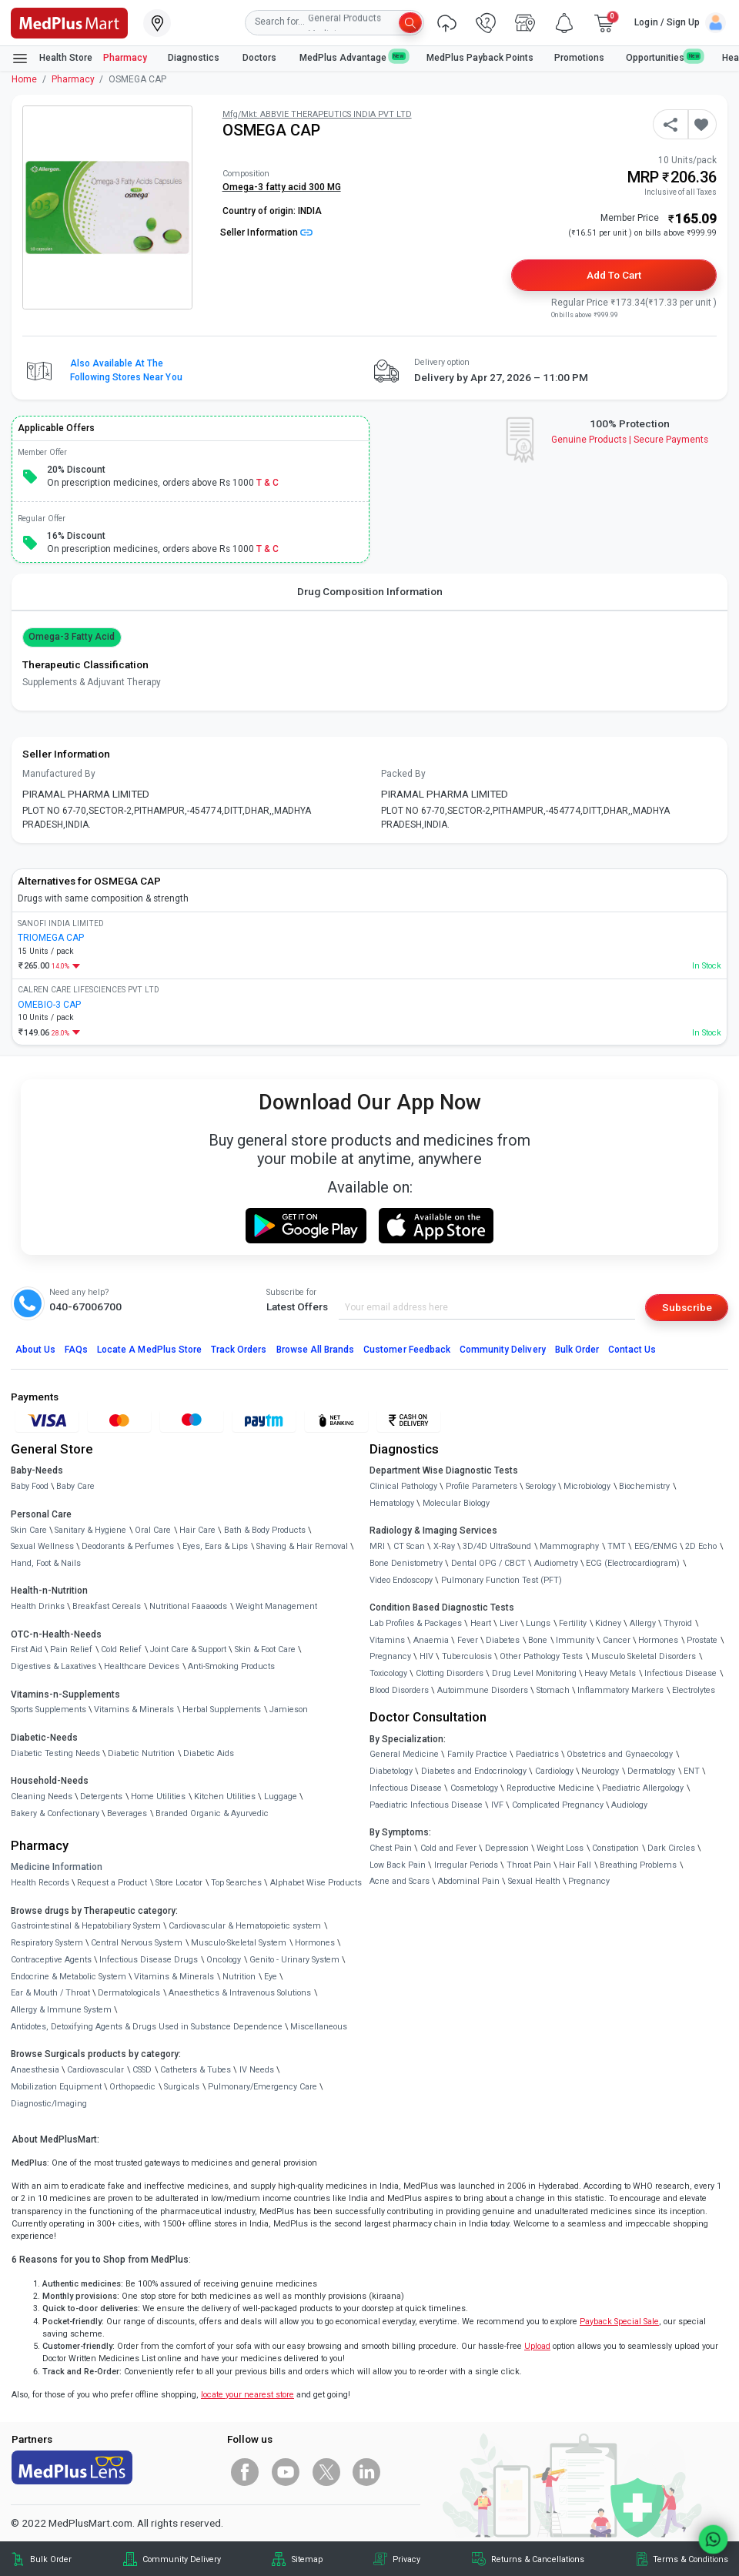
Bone (537, 1640)
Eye (270, 1977)
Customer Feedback (406, 1349)
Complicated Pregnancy (558, 1805)
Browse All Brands (315, 1349)
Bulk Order (577, 1349)
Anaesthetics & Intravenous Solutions (240, 1993)
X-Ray (444, 1546)
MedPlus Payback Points (479, 57)
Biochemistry (644, 1486)
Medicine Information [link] (56, 1867)
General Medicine (404, 1754)
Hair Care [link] (197, 1530)
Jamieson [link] (288, 1710)
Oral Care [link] (153, 1530)
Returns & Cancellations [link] (537, 2559)
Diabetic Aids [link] (208, 1753)
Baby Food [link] (29, 1486)
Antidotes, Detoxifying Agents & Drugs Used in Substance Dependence (147, 2027)
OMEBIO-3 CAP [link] (49, 1004)
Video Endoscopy (401, 1580)
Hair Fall (575, 1865)
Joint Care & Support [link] (188, 1649)
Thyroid (678, 1623)
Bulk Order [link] (51, 2559)
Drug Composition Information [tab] (370, 591)
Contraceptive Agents (51, 1960)
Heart (480, 1623)
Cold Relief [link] (121, 1649)
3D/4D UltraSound (497, 1546)
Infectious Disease (680, 1673)
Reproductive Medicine (550, 1788)
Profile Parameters (481, 1486)
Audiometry (556, 1563)
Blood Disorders (399, 1690)
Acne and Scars (400, 1881)
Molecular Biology (456, 1503)
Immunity (575, 1640)
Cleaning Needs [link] (41, 1796)
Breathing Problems (638, 1865)
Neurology (600, 1771)
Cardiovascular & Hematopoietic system (245, 1926)
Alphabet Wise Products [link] (316, 1883)
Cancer (616, 1640)
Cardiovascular (95, 2070)
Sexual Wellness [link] (42, 1546)
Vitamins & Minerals (174, 1977)
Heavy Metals (610, 1673)
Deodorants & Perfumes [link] (128, 1546)
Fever (467, 1640)
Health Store (52, 58)
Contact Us (632, 1349)
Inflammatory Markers (620, 1690)
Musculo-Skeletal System (238, 1943)
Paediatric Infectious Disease (426, 1805)
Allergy (643, 1623)
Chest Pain (391, 1848)
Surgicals (181, 2087)
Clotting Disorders (449, 1673)
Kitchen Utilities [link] (225, 1796)
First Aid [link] (26, 1649)
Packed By (403, 773)
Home (24, 79)
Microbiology (586, 1486)
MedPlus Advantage (352, 57)
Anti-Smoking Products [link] (231, 1666)
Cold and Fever (448, 1848)
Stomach (553, 1690)
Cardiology (554, 1771)
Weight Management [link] (276, 1606)
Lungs (538, 1623)
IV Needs (256, 2070)
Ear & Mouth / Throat (50, 1993)
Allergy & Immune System (61, 2010)
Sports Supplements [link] (48, 1710)
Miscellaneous (318, 2027)
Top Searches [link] (236, 1883)
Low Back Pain (398, 1865)
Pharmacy (125, 57)
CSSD (142, 2070)
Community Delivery (503, 1349)
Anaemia (431, 1640)
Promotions (579, 57)
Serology (541, 1486)
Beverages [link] (127, 1813)
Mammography (569, 1546)
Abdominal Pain (469, 1881)
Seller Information (266, 232)
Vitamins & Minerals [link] (134, 1710)
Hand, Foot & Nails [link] (46, 1563)
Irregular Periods (466, 1865)
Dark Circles (671, 1848)
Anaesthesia (35, 2070)
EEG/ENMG (655, 1546)
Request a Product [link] (112, 1883)
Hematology (392, 1503)
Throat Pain (529, 1865)
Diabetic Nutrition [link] (141, 1753)
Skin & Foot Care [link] (265, 1649)
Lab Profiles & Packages (416, 1623)
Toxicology (388, 1673)
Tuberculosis (467, 1656)
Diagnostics (195, 57)
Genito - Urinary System (294, 1960)
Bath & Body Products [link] (265, 1530)
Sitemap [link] (307, 2559)
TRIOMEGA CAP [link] (51, 937)
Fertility (573, 1623)
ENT (692, 1771)
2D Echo (701, 1546)
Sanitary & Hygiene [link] (90, 1530)
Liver (509, 1623)
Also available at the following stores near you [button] (126, 370)
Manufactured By (58, 773)
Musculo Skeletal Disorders (643, 1656)
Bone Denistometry (406, 1563)
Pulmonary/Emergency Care (262, 2087)
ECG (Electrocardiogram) (633, 1563)
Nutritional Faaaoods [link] (188, 1606)
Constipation (615, 1848)
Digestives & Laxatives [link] (53, 1666)
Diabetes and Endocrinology (474, 1771)
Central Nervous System (136, 1943)
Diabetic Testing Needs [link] (55, 1753)
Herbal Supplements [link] (221, 1710)
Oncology (223, 1960)
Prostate (702, 1640)
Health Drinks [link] (38, 1606)
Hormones (315, 1943)
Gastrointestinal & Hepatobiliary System (86, 1926)
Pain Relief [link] (71, 1649)
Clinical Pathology (403, 1486)
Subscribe (687, 1307)
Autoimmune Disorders (482, 1690)
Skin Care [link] (29, 1530)
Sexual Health (534, 1881)
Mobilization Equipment (56, 2087)
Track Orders (239, 1349)
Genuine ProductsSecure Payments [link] (630, 439)
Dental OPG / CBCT (488, 1563)
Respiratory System (47, 1943)
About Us (35, 1349)
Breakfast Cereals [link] (106, 1606)
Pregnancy (390, 1656)
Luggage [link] (280, 1796)
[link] (69, 21)
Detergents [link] (101, 1796)
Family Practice (477, 1754)
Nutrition (239, 1977)
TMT (616, 1546)
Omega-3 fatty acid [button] (71, 636)
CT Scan (409, 1546)
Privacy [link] (406, 2559)
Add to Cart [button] (614, 275)
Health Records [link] (40, 1883)
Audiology (629, 1805)
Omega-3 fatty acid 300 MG (281, 187)
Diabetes (503, 1640)
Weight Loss (560, 1848)
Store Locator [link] (178, 1883)
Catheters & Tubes (195, 2070)
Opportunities (663, 57)
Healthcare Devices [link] (141, 1666)
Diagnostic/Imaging (49, 2104)
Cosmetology (474, 1788)
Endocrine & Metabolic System (68, 1977)
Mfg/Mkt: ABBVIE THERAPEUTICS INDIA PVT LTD (317, 114)
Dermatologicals (129, 1993)
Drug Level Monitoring (534, 1673)
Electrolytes (693, 1690)
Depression (507, 1848)
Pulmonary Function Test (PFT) (501, 1580)
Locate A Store (149, 1349)
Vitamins (387, 1640)
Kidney (608, 1623)
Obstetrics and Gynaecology (620, 1754)
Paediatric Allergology (643, 1788)
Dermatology (651, 1771)
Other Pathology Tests (541, 1656)
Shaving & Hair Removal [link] (302, 1546)
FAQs (76, 1349)
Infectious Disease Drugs (148, 1960)
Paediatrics (537, 1754)
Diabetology (391, 1771)
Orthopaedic (132, 2087)
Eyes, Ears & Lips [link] (215, 1546)
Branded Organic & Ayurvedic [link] (212, 1813)
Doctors (260, 57)
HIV (426, 1656)
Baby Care (75, 1486)
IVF (497, 1805)
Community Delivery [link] (181, 2559)
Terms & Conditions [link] (690, 2559)
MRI (377, 1546)
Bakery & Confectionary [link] (55, 1813)
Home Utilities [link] (158, 1796)
